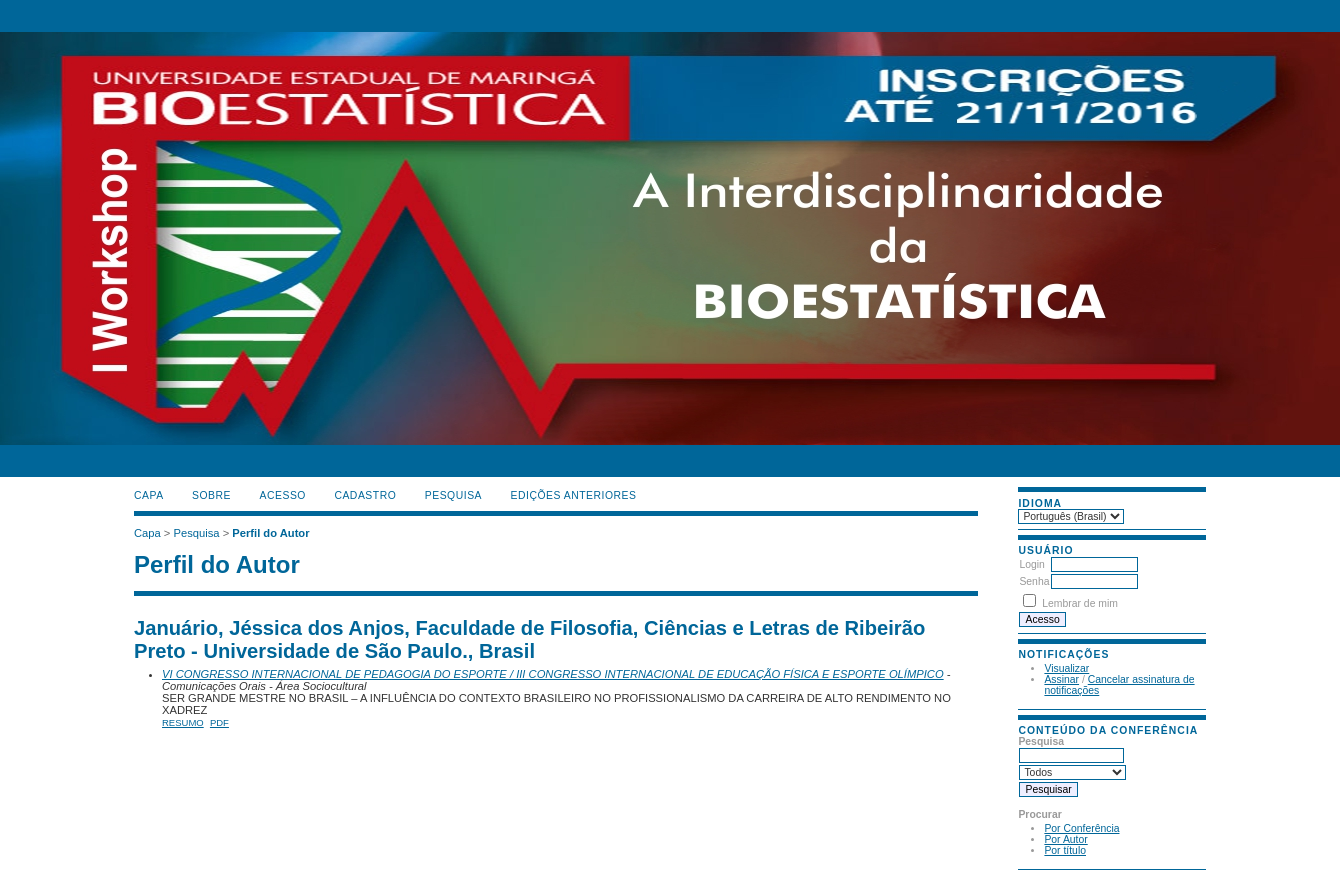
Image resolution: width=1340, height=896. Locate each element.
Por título (1065, 850)
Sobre (211, 495)
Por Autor (1065, 839)
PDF (219, 722)
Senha (1034, 581)
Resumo (183, 722)
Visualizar (1066, 668)
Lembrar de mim (1080, 603)
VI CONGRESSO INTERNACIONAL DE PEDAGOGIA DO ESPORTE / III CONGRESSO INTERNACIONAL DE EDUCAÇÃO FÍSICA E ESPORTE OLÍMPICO (553, 674)
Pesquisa (453, 495)
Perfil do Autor (270, 533)
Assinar (1061, 679)
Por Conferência (1081, 828)
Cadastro (365, 495)
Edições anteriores (574, 495)
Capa (149, 495)
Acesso (283, 495)
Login (1031, 564)
